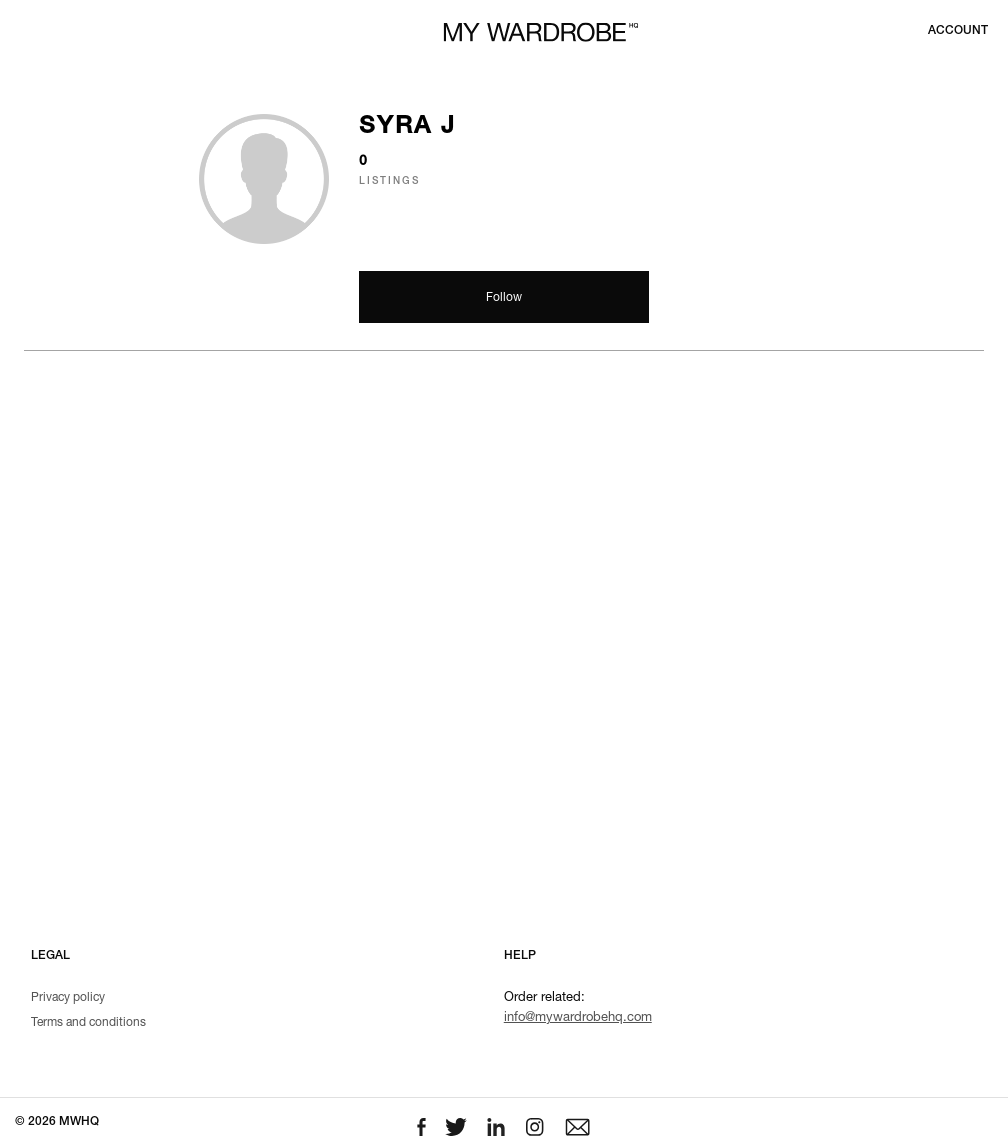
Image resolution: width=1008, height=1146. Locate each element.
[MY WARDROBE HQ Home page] (541, 32)
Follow (504, 298)
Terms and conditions (88, 1023)
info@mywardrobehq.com (578, 1018)
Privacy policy (68, 998)
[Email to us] (577, 1127)
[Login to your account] (958, 31)
